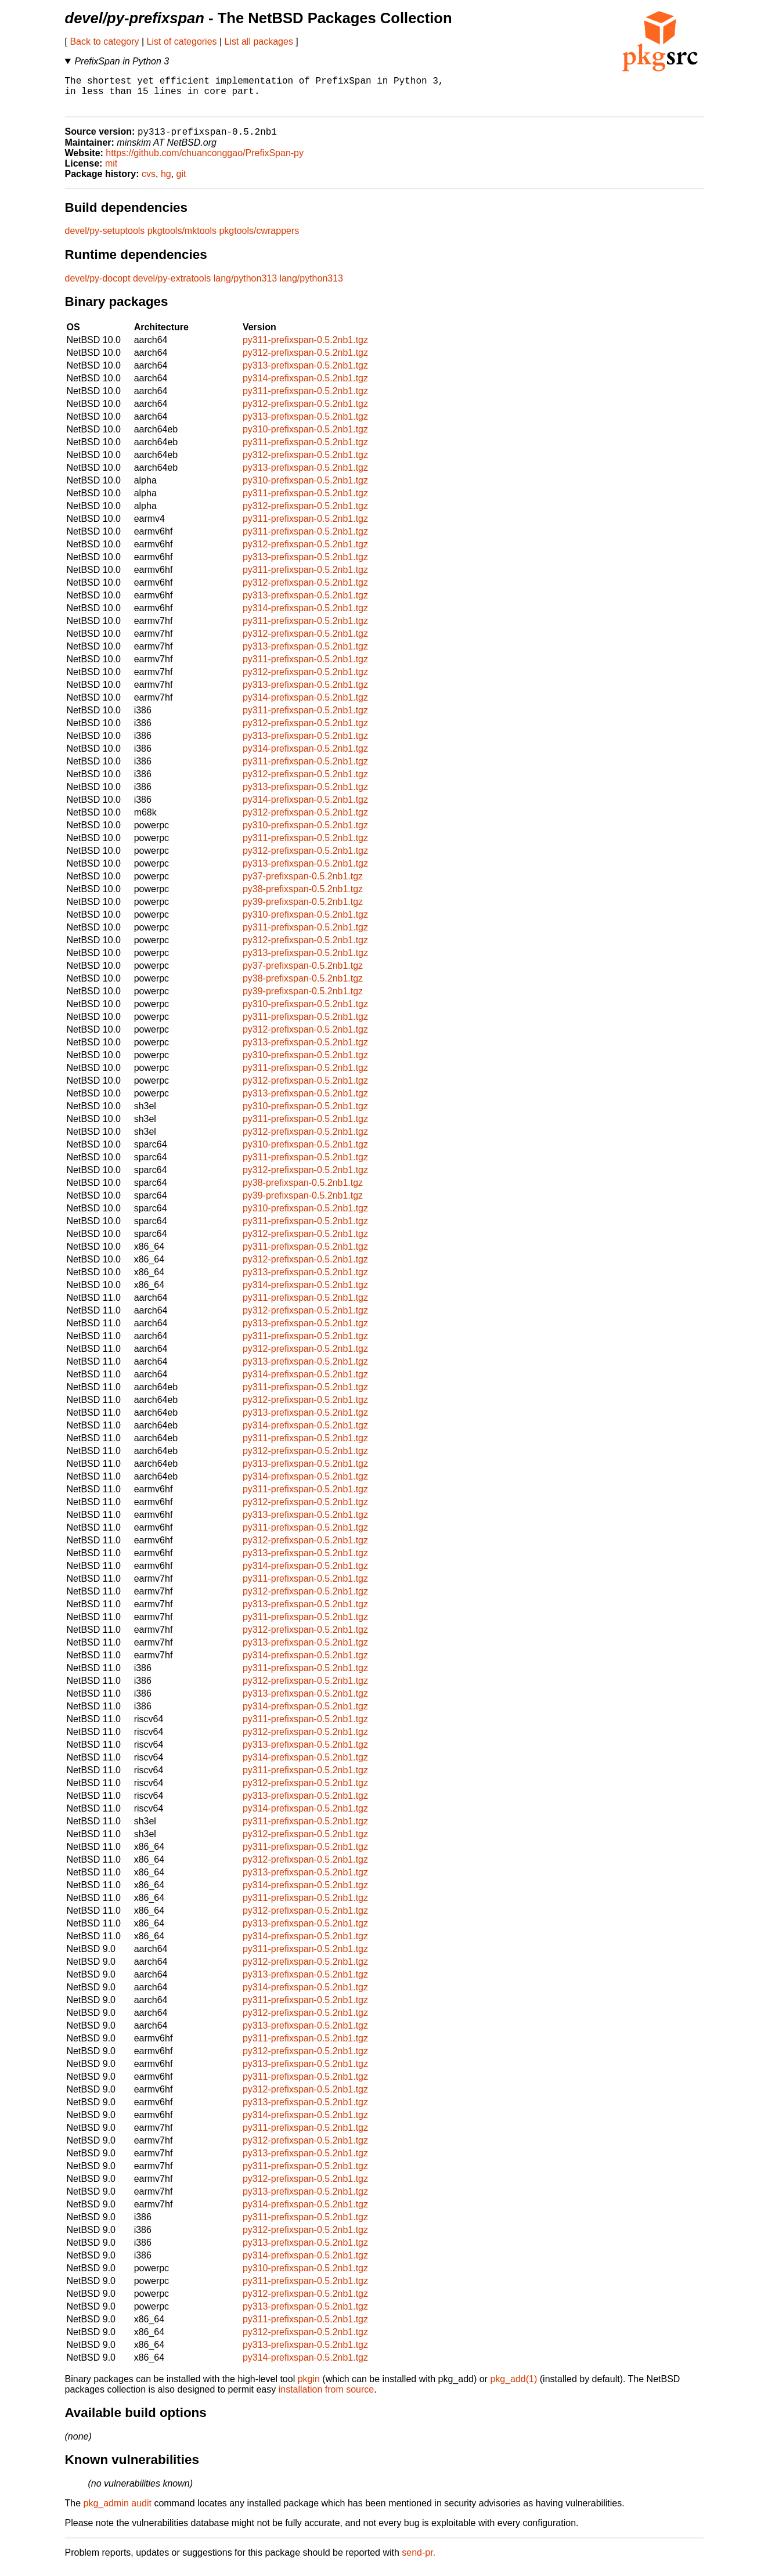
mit (111, 172)
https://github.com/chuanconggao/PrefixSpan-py (205, 162)
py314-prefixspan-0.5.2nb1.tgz (305, 387)
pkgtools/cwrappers (259, 239)
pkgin (309, 2388)
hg (166, 182)
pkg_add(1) (513, 2388)
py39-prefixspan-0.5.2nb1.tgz (303, 910)
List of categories (182, 41)
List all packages (259, 41)
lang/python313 (245, 287)
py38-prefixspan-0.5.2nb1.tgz (303, 898)
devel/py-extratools (172, 287)
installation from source (326, 2398)
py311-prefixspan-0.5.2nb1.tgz (305, 348)
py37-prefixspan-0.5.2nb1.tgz (303, 885)
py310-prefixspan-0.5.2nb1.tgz (305, 438)
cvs (149, 182)
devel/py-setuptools (105, 239)
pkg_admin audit (118, 2512)
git (181, 182)
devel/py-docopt (98, 287)
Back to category (104, 41)
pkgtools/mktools (182, 239)
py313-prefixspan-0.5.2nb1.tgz (305, 374)
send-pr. (418, 2561)
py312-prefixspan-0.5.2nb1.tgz (305, 361)
